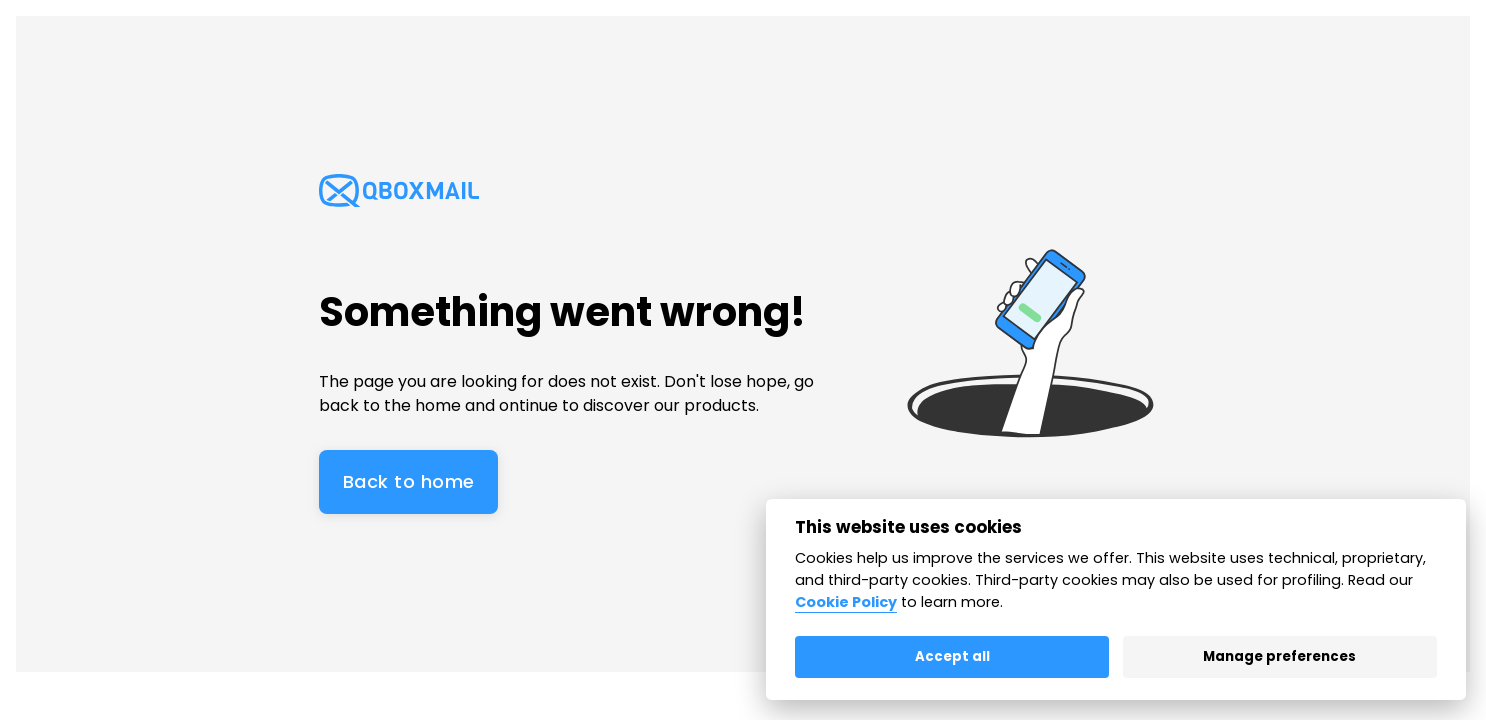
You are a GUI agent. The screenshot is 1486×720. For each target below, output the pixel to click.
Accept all (952, 656)
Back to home (408, 481)
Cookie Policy (846, 602)
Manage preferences (1279, 656)
